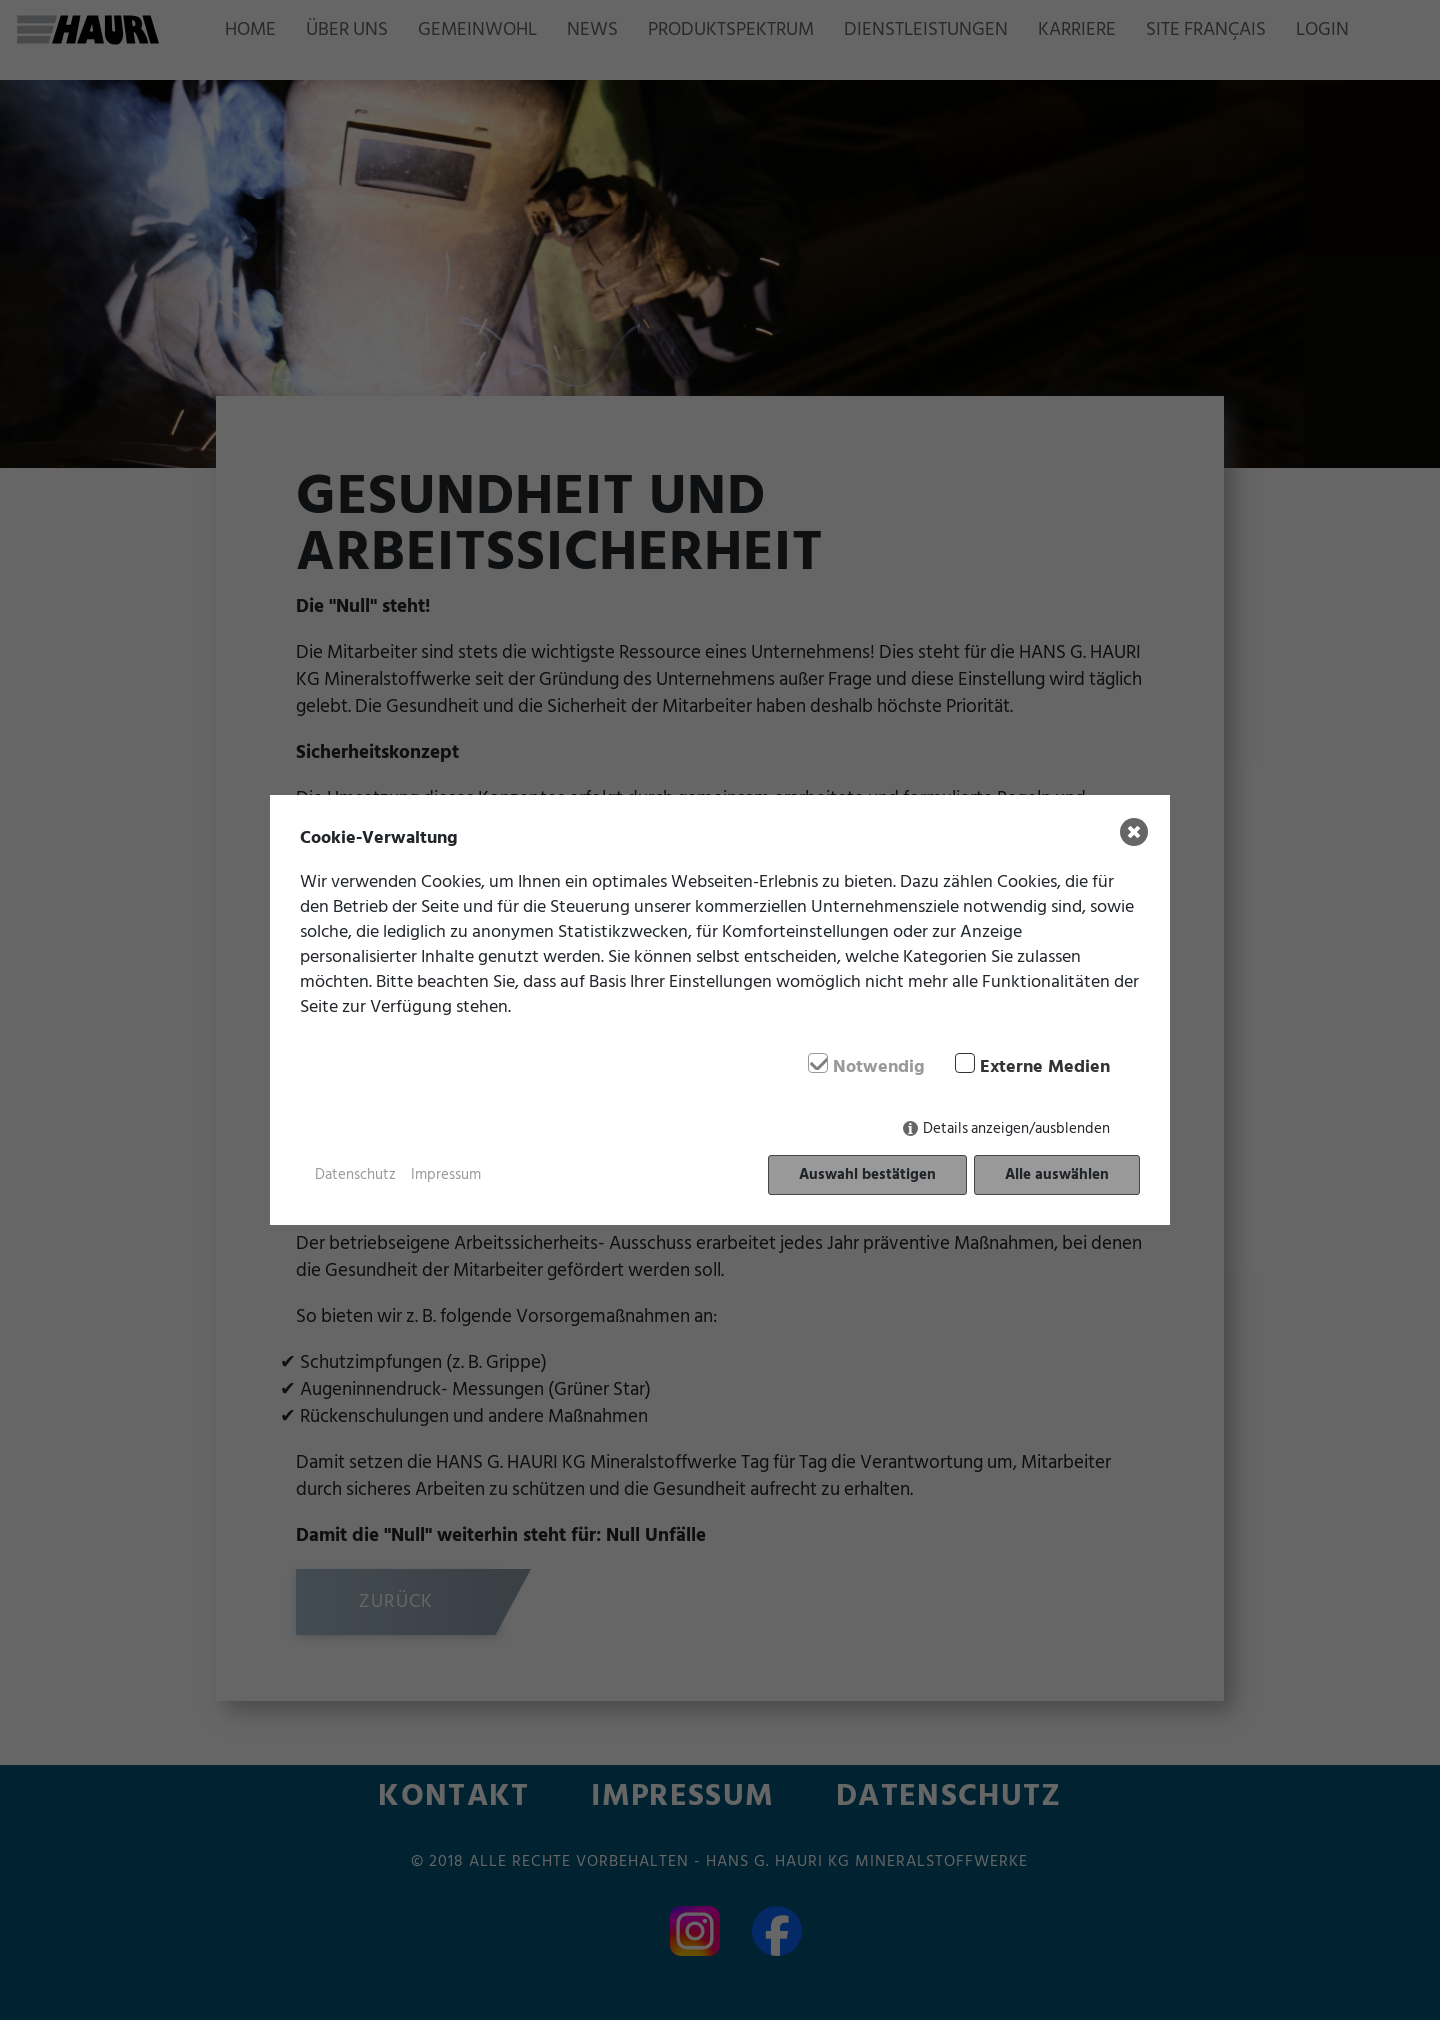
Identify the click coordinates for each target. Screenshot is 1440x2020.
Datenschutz (355, 1175)
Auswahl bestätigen (867, 1174)
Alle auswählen (1057, 1174)
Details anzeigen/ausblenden (1016, 1128)
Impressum (446, 1175)
